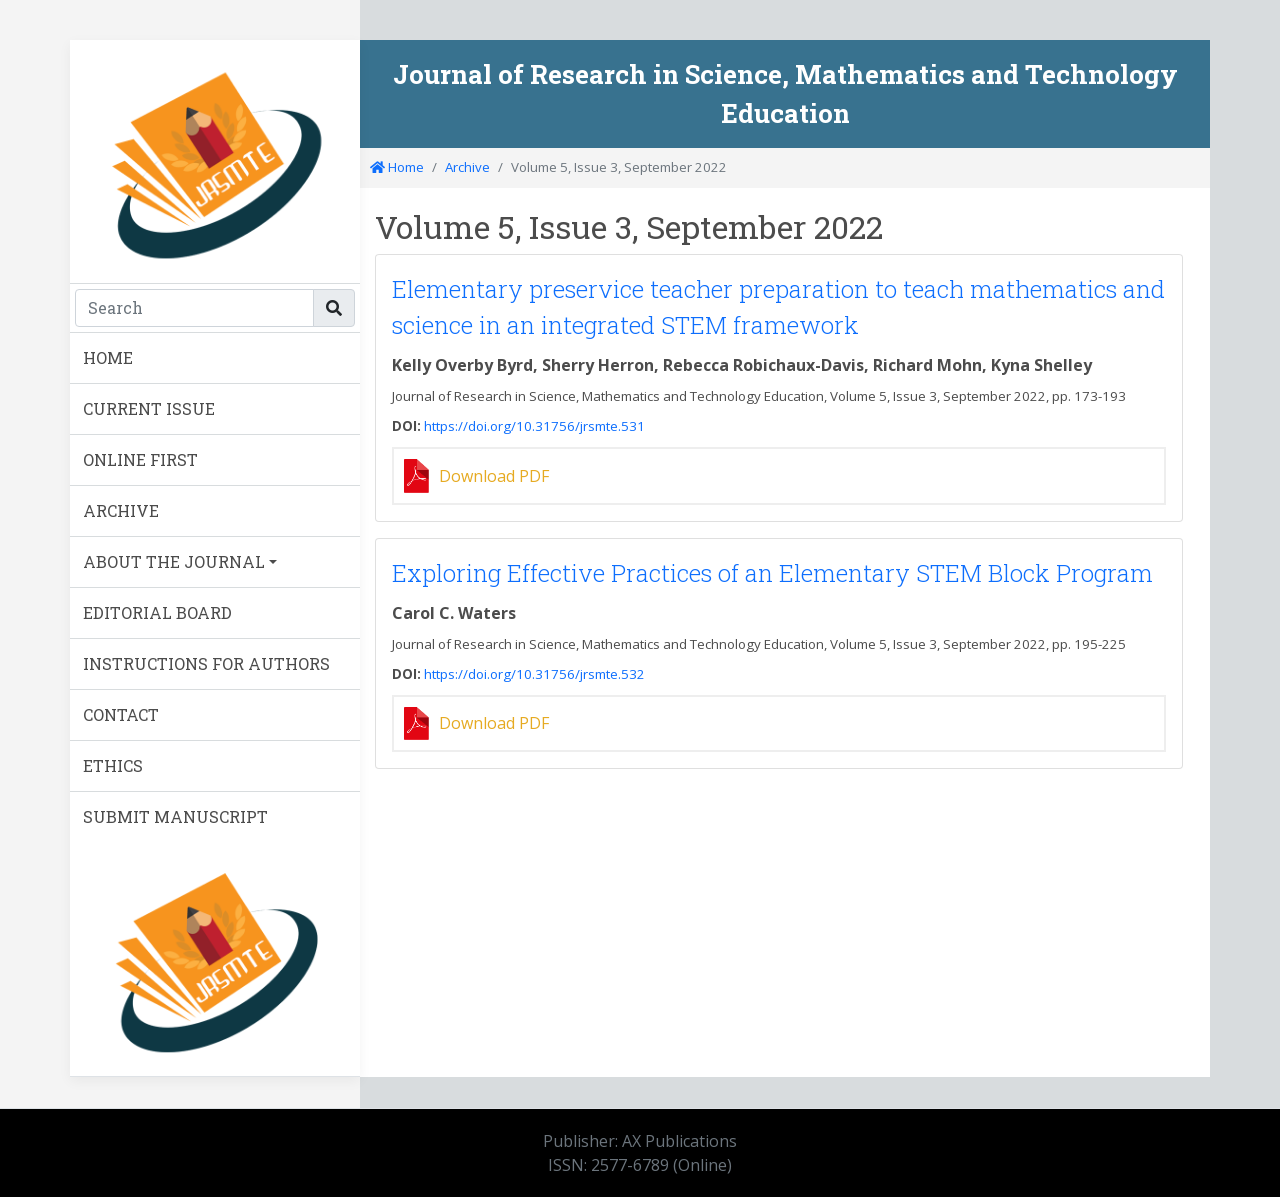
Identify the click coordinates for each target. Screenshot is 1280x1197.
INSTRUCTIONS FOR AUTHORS (206, 663)
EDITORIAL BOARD (157, 612)
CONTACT (121, 714)
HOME (108, 357)
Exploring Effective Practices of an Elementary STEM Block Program (772, 573)
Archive (467, 167)
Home (397, 167)
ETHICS (113, 765)
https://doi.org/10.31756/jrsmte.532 (534, 674)
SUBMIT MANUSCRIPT (175, 816)
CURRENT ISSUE (149, 408)
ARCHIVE (121, 510)
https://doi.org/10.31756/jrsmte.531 (534, 426)
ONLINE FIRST (140, 459)
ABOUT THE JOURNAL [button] (174, 561)
